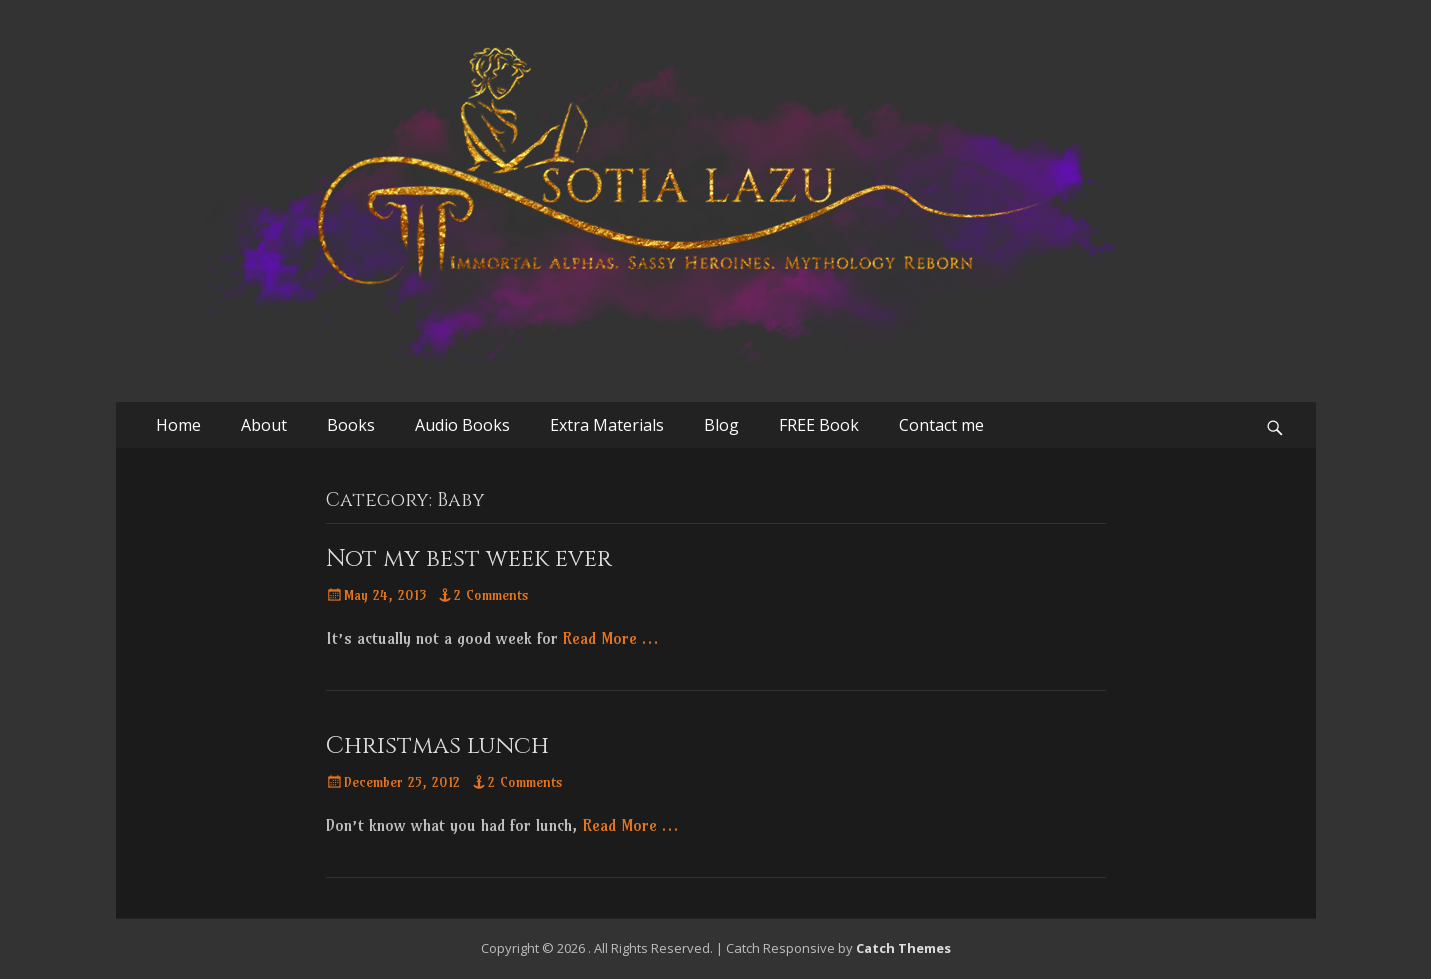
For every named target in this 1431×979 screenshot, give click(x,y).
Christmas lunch (437, 746)
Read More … (610, 638)
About (264, 425)
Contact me (941, 425)
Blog (721, 425)
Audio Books (462, 425)
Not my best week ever (469, 559)
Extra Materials (607, 425)
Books (351, 425)
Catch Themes (903, 948)
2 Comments (491, 595)
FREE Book (819, 425)
